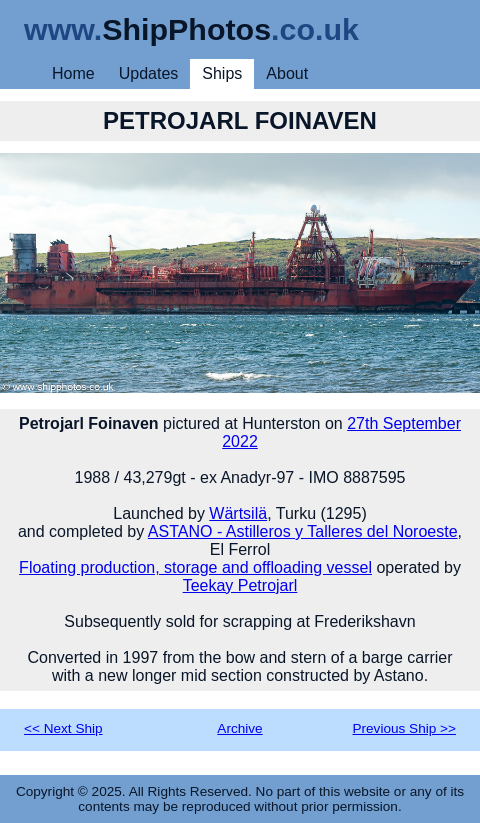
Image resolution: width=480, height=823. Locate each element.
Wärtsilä (238, 513)
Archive (239, 728)
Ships (222, 73)
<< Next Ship (63, 728)
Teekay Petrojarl (240, 585)
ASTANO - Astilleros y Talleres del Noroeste (303, 531)
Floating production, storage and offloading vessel (195, 567)
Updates (149, 73)
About (287, 73)
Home (73, 73)
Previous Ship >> (404, 728)
